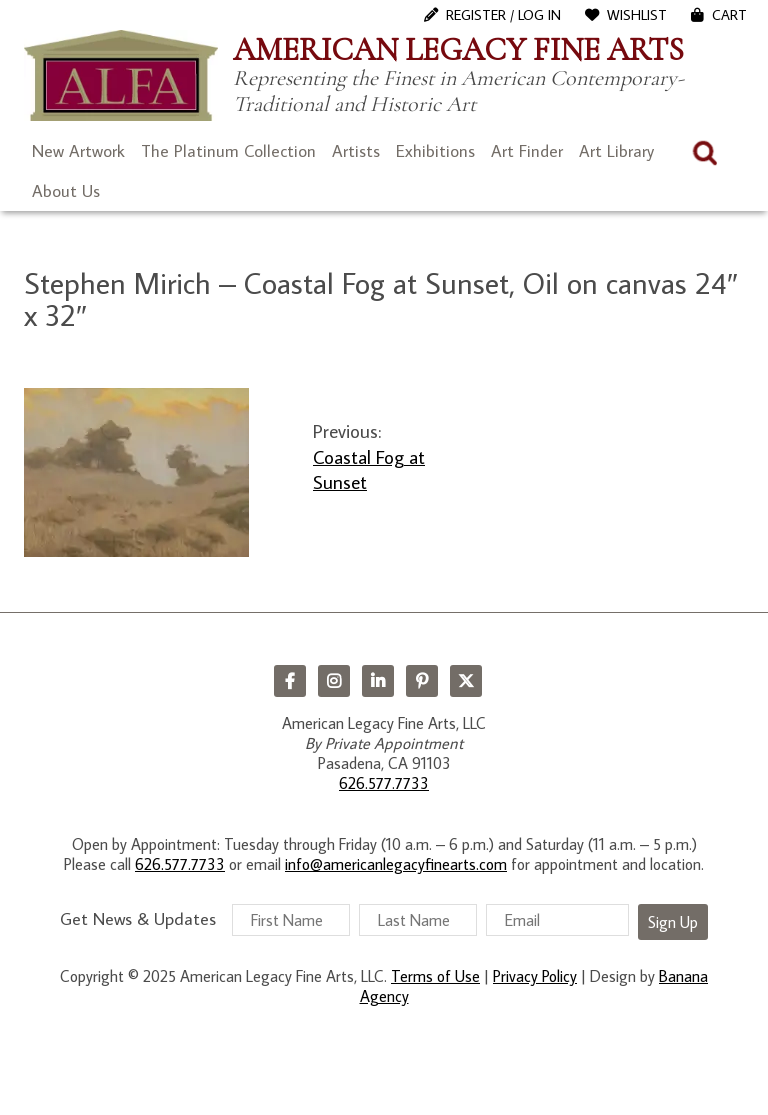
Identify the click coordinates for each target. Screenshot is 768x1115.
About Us (66, 191)
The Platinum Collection (228, 151)
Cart (729, 15)
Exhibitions (435, 151)
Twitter (466, 681)
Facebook (290, 681)
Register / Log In (503, 15)
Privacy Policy (535, 976)
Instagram (334, 681)
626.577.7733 (384, 783)
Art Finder (527, 151)
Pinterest (422, 681)
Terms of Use (435, 976)
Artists (356, 151)
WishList (637, 15)
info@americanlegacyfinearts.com (396, 864)
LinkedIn (378, 681)
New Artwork (78, 151)
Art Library (616, 151)
